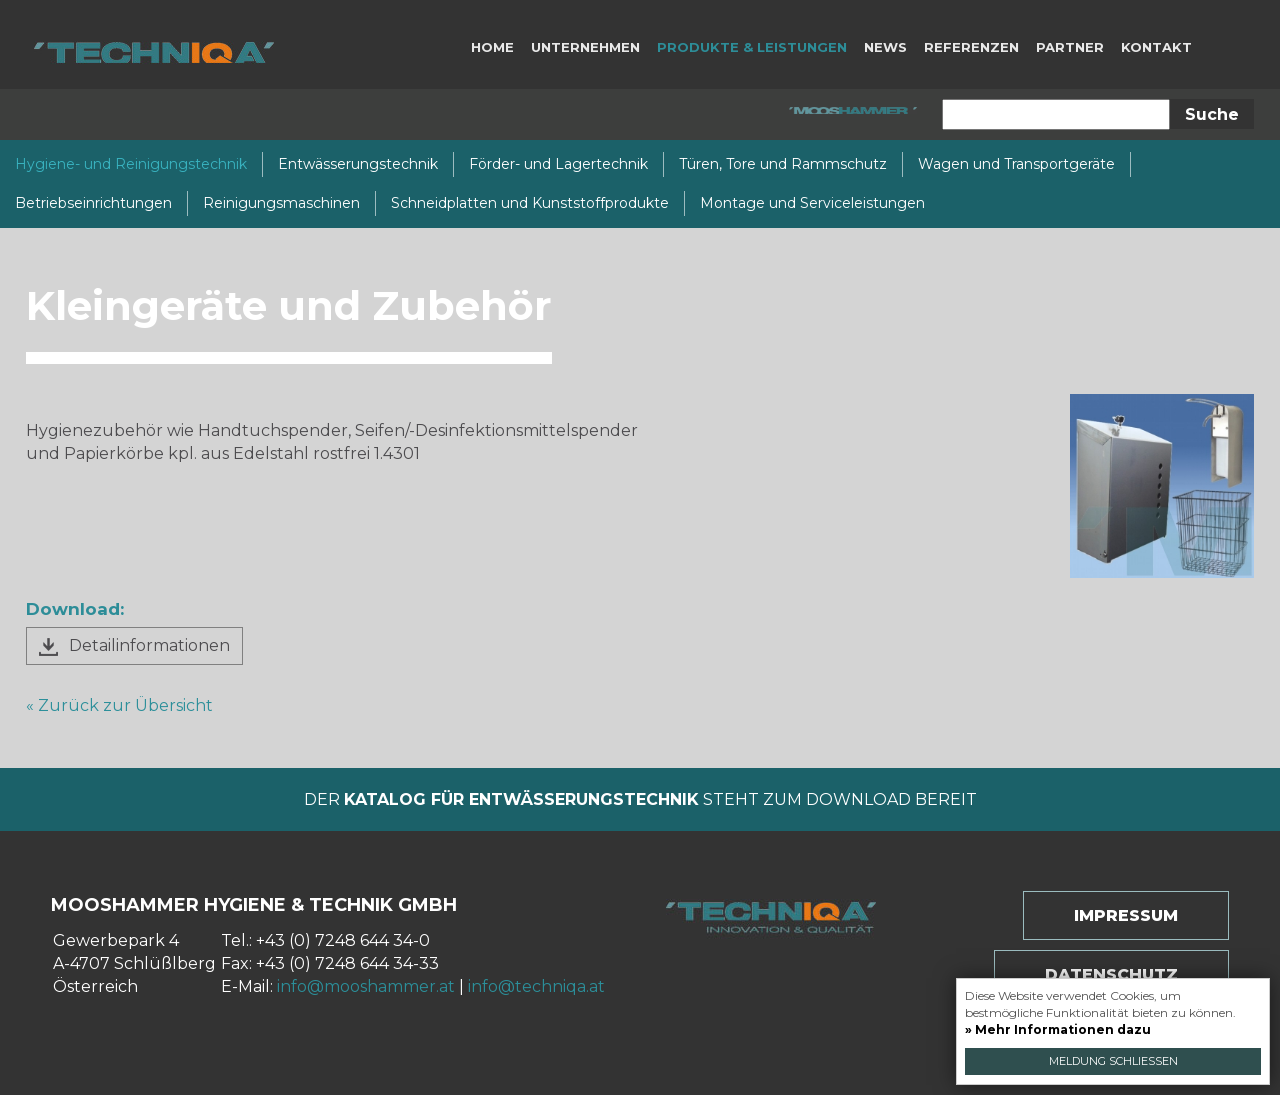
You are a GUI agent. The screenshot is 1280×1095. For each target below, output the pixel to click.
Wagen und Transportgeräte (1016, 164)
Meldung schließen (1113, 1061)
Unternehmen (585, 47)
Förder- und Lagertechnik (558, 164)
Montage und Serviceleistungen (812, 203)
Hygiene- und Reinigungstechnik (131, 164)
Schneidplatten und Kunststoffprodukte (530, 203)
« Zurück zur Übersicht (119, 705)
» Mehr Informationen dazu (1058, 1029)
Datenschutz (1111, 974)
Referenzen (971, 47)
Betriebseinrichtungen (93, 203)
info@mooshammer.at (366, 986)
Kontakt (1156, 47)
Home (492, 47)
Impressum (1126, 915)
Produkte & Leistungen (752, 47)
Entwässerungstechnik (358, 164)
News (885, 47)
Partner (1070, 47)
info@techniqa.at (536, 986)
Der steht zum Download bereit (640, 799)
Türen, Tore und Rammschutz (783, 164)
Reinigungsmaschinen (281, 203)
